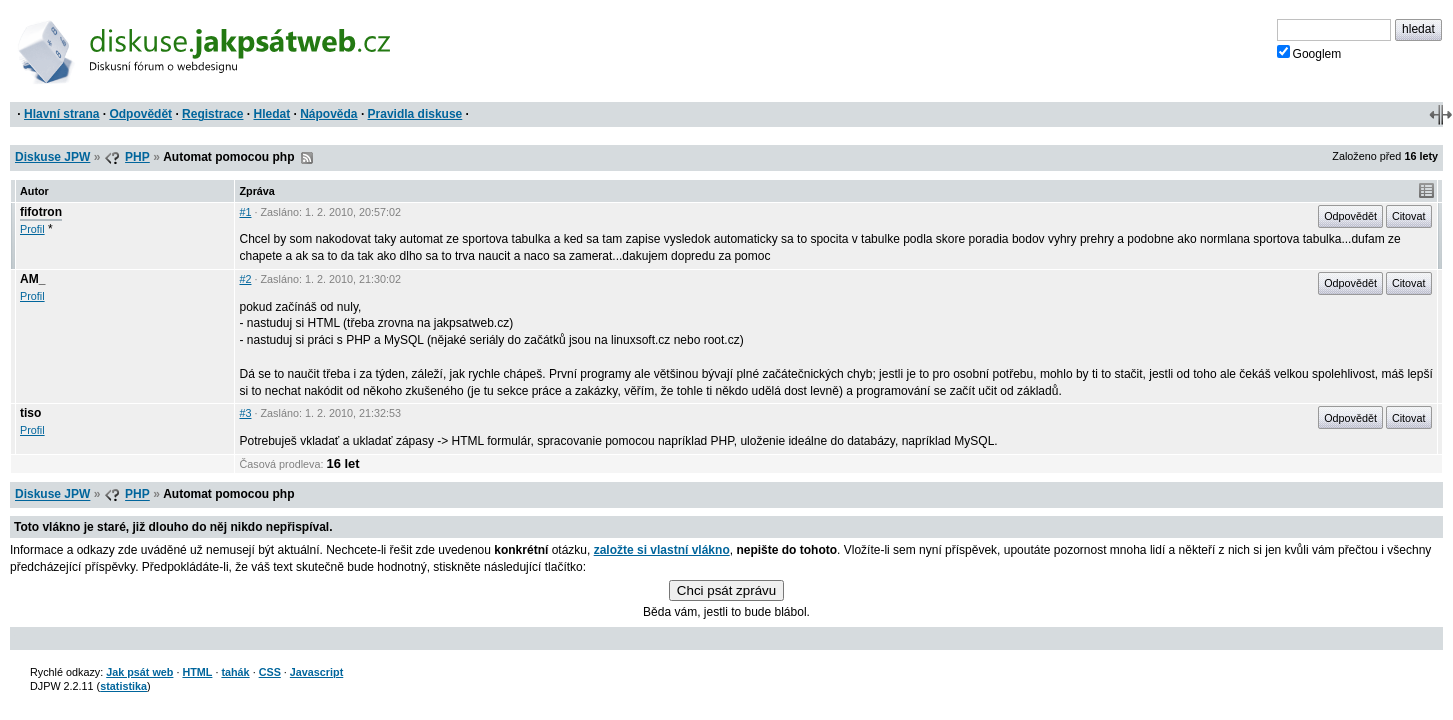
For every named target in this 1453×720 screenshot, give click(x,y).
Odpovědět (140, 114)
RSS (307, 158)
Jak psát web (139, 672)
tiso (30, 413)
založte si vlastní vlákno (662, 550)
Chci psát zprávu (726, 590)
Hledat (271, 114)
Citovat (1409, 216)
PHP (137, 157)
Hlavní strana (61, 114)
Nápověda (328, 114)
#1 (245, 212)
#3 (245, 413)
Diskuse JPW (52, 157)
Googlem (1309, 53)
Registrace (212, 114)
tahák (235, 672)
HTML (197, 672)
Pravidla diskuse (415, 114)
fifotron (41, 212)
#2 (245, 279)
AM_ (32, 279)
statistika (123, 686)
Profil (32, 229)
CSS (270, 672)
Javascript (316, 672)
